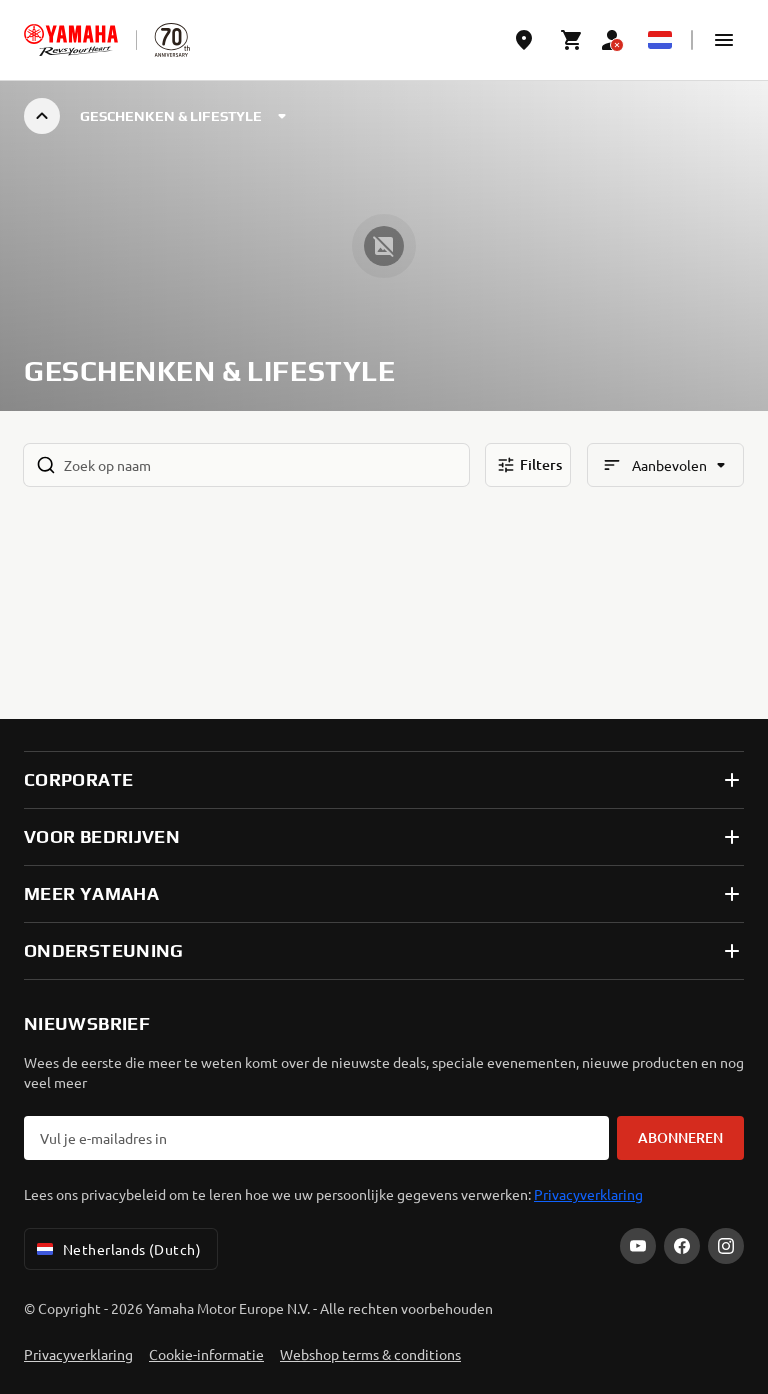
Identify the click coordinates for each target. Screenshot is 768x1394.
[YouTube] (638, 1246)
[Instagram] (726, 1246)
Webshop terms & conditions (370, 1354)
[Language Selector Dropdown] (660, 40)
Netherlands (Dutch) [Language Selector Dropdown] (117, 1249)
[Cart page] (572, 40)
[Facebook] (682, 1246)
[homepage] (71, 40)
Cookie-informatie (206, 1354)
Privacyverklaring (588, 1194)
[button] (724, 40)
